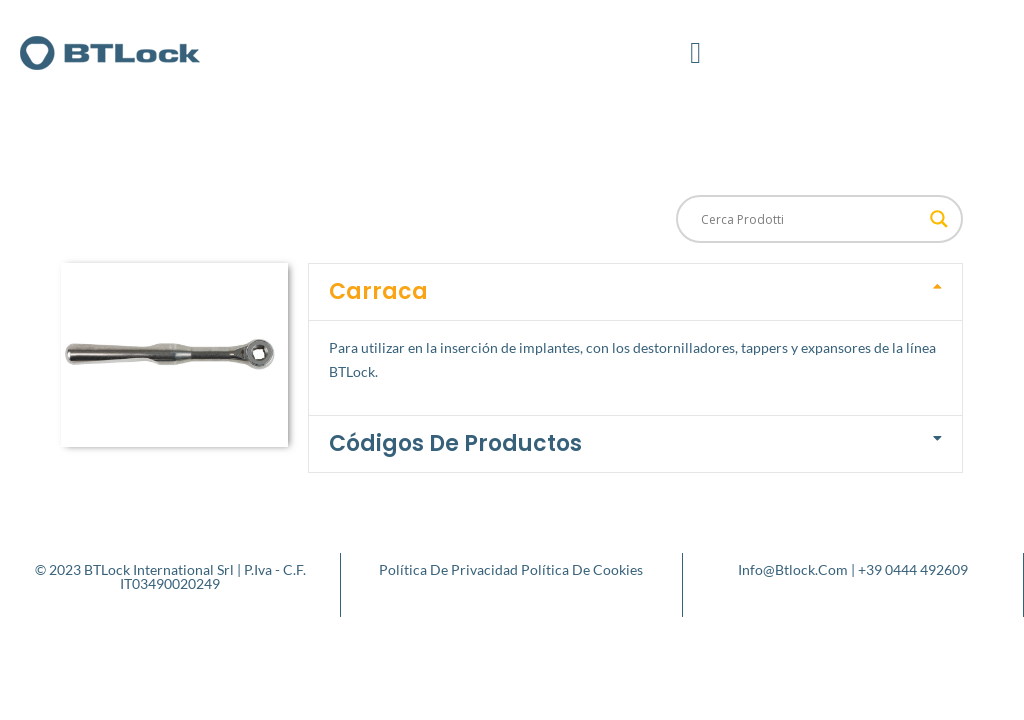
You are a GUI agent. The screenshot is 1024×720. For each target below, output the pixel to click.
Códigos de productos (455, 443)
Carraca (378, 291)
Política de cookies (582, 569)
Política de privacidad (448, 569)
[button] (696, 52)
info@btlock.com (793, 569)
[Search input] (810, 219)
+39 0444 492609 (913, 569)
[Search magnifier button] (939, 219)
